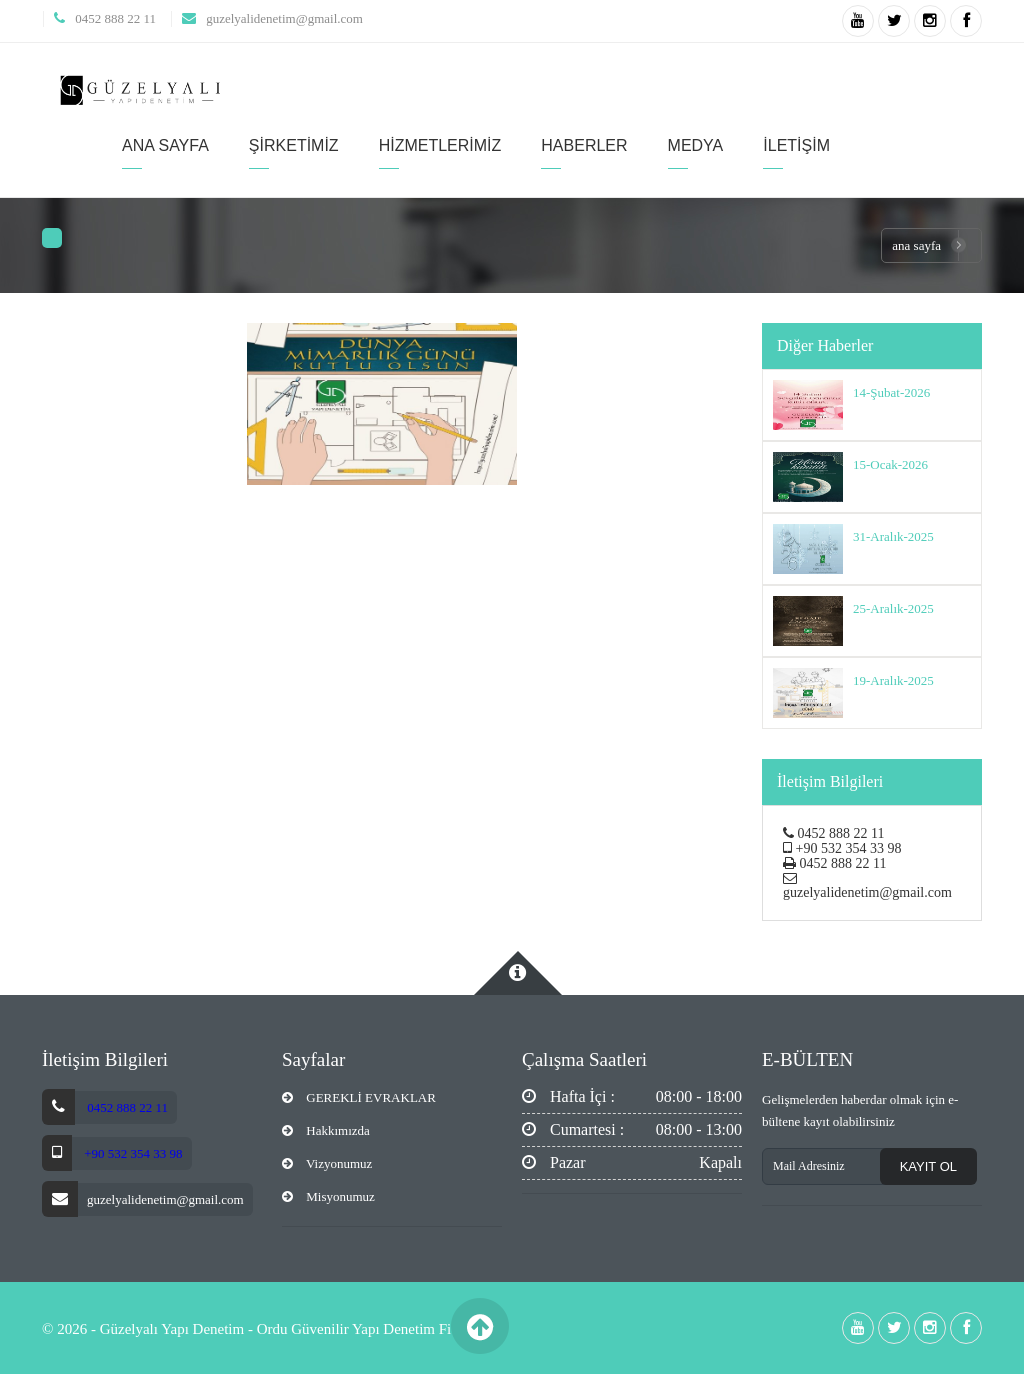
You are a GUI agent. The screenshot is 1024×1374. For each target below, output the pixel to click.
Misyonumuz (328, 1196)
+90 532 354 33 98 (132, 1153)
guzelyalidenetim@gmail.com (284, 18)
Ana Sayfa (916, 245)
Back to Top (479, 1326)
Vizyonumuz (327, 1163)
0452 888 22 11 (115, 18)
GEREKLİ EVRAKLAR (359, 1097)
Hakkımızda (326, 1130)
